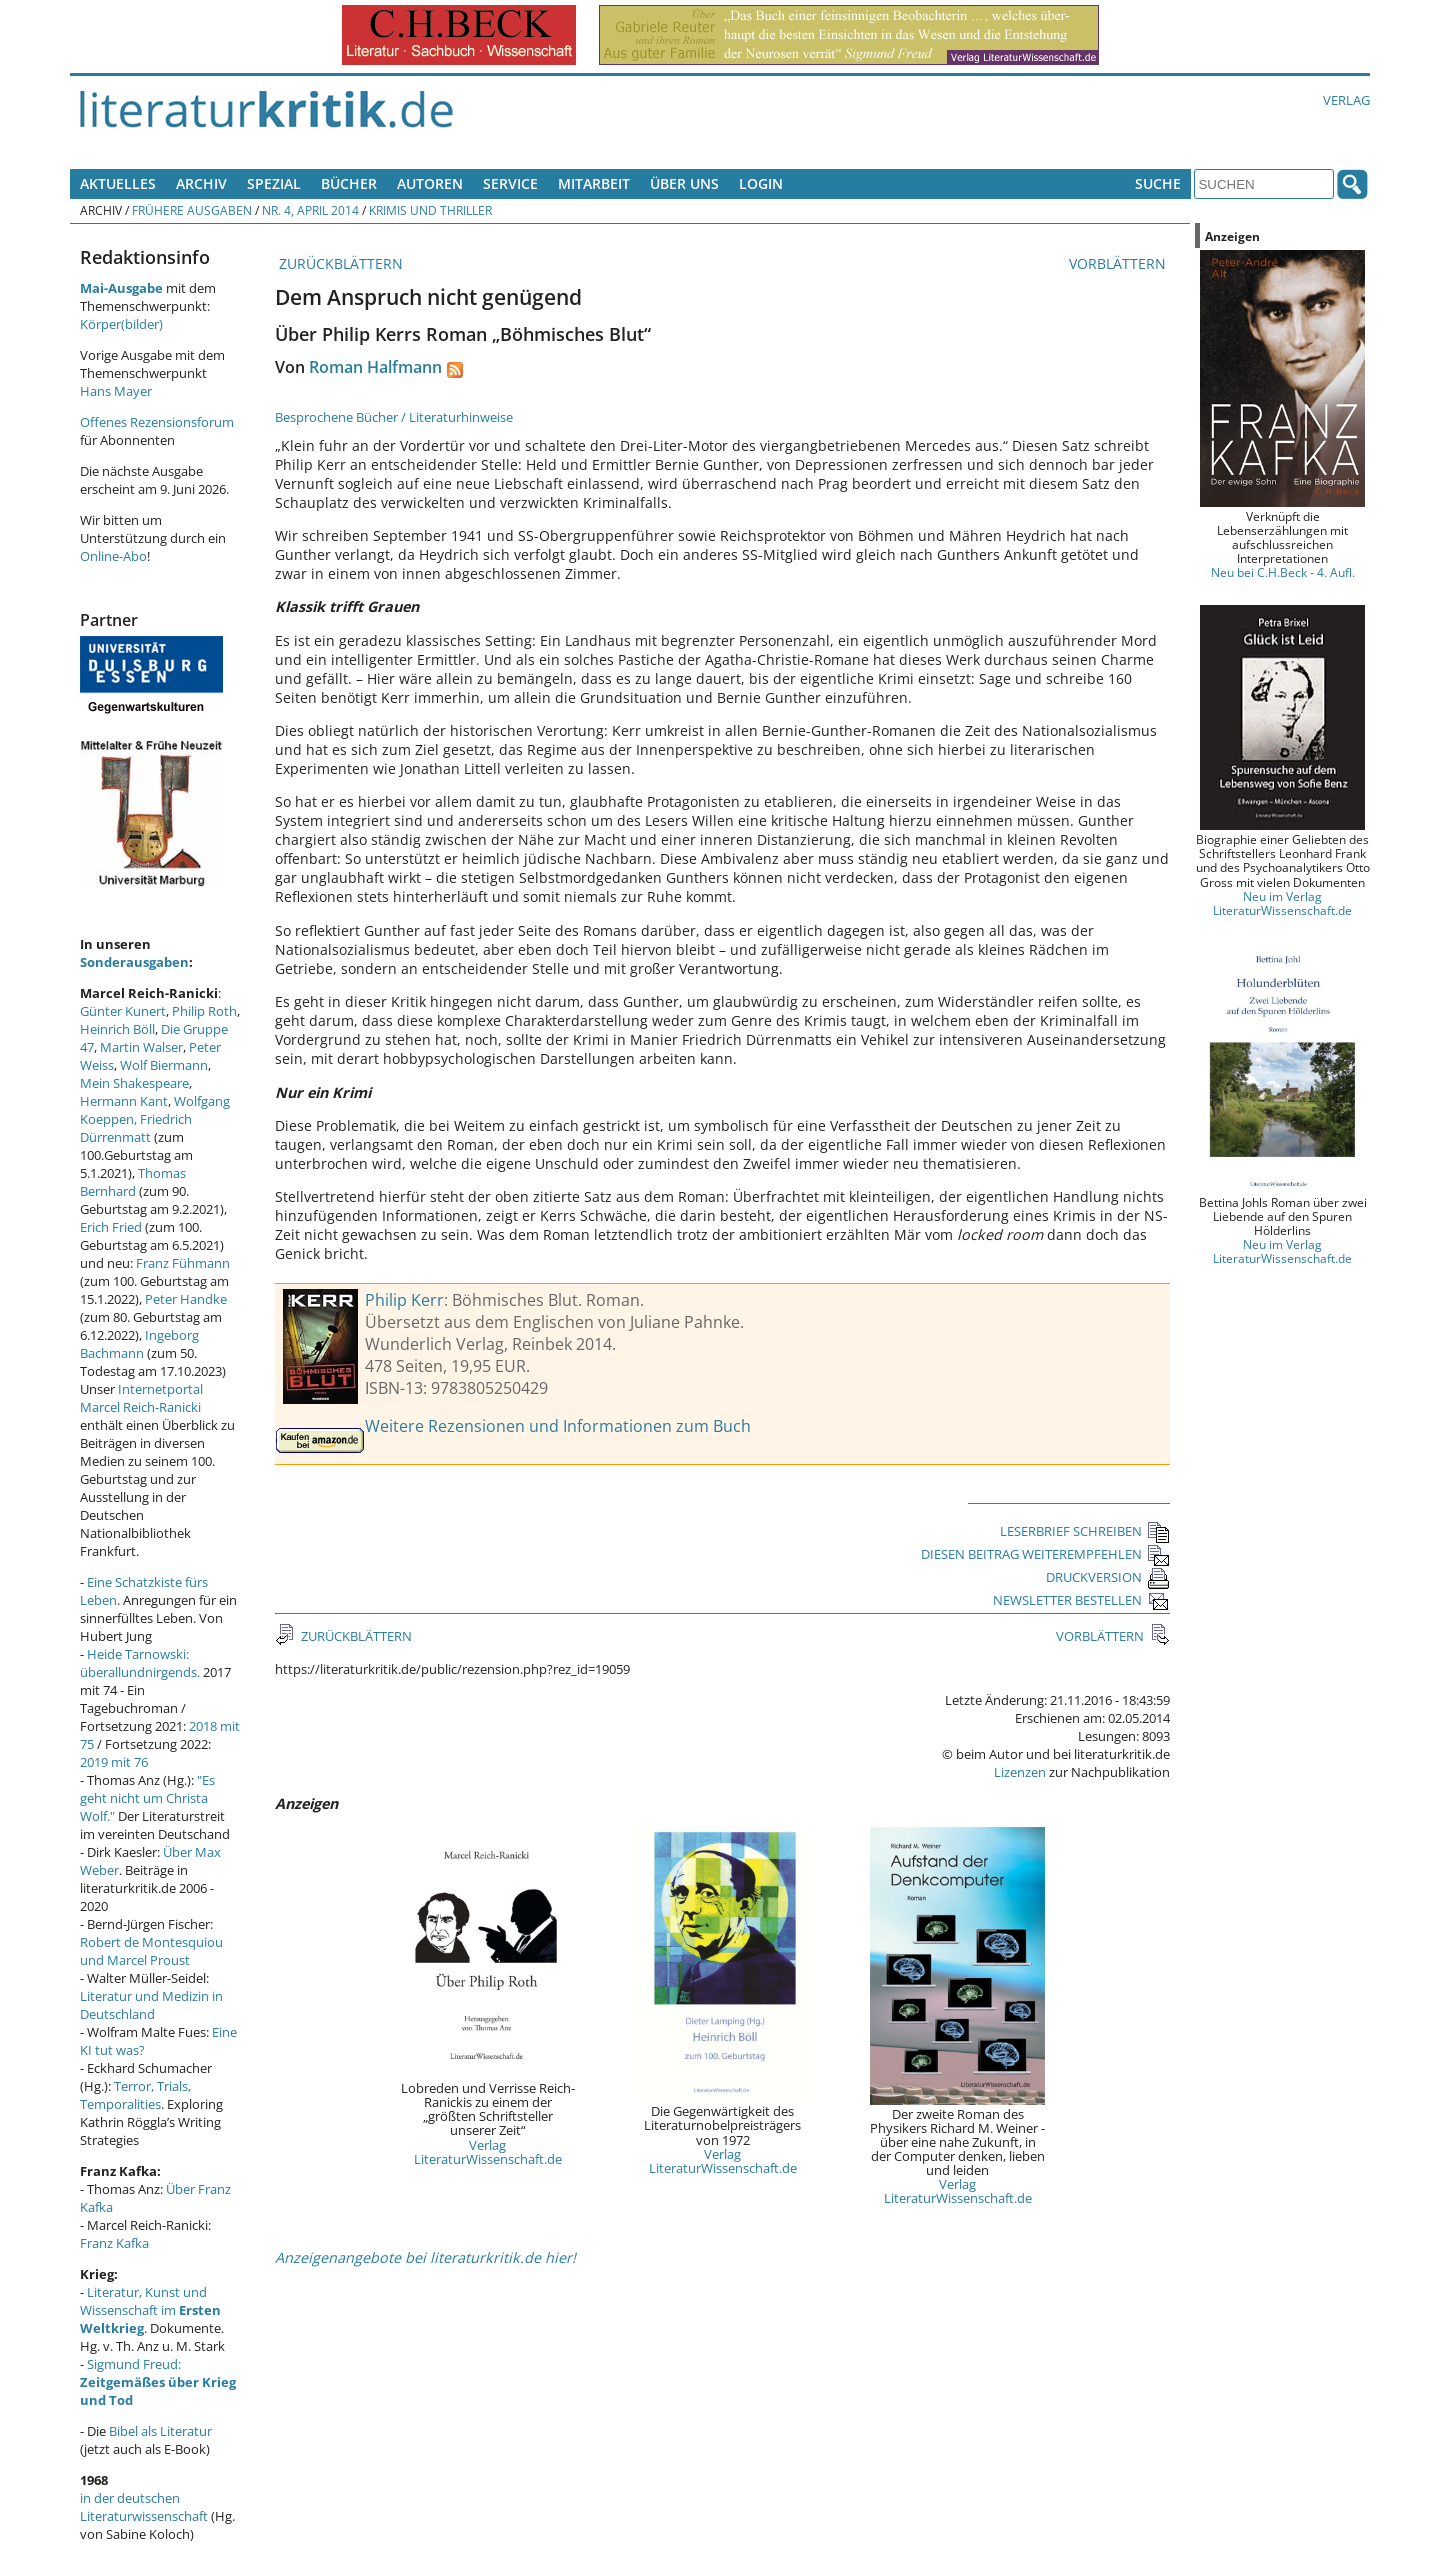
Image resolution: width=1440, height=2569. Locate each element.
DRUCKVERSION (1108, 1577)
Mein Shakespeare (134, 1083)
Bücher (349, 183)
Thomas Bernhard (133, 1182)
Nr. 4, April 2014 (310, 210)
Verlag (1346, 100)
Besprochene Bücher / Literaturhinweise (394, 417)
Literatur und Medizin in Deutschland (151, 2005)
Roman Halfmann (375, 367)
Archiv (201, 183)
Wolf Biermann (164, 1065)
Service (510, 183)
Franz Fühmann (183, 1263)
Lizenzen (1020, 1772)
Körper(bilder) (121, 324)
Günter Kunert (123, 1011)
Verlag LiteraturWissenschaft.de (488, 2152)
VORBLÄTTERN (1119, 263)
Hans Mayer (116, 391)
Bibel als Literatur (160, 2431)
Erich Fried (111, 1227)
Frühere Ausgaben (192, 210)
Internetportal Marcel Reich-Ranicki (141, 1398)
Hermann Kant (124, 1101)
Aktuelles (118, 183)
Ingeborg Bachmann (139, 1344)
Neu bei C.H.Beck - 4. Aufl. (1283, 572)
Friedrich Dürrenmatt (136, 1128)
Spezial (274, 183)
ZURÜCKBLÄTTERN (339, 263)
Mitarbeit (594, 183)
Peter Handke (186, 1299)
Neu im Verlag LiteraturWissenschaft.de (1282, 903)
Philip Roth (204, 1011)
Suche (1158, 183)
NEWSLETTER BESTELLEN (1081, 1600)
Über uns (684, 183)
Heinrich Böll (117, 1029)
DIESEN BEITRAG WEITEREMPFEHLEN (1045, 1554)
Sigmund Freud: (158, 2382)
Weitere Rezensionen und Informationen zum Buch (558, 1426)
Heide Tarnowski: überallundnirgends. (140, 1663)
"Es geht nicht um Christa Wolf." (147, 1798)
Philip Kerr (404, 1300)
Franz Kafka (114, 2243)
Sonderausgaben (134, 962)
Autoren (430, 183)
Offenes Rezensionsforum (157, 422)
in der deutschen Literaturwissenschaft (144, 2507)
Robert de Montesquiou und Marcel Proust (151, 1951)
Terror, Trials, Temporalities (135, 2095)
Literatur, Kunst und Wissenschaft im (150, 2310)
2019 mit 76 (114, 1762)
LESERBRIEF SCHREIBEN (1085, 1531)
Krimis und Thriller (430, 210)
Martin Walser (141, 1047)
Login (761, 183)
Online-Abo (113, 556)
